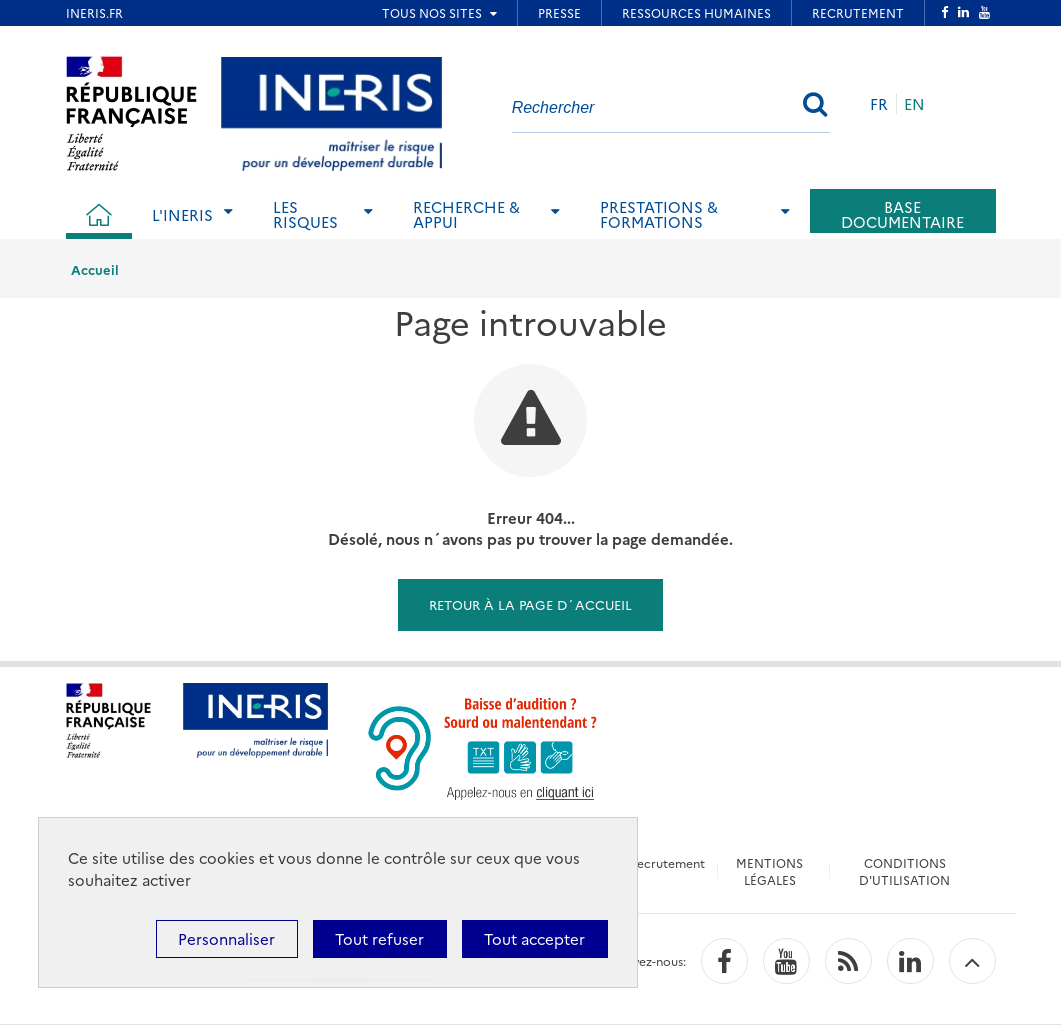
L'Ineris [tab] (182, 214)
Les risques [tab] (305, 214)
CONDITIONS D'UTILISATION (904, 871)
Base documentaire (902, 214)
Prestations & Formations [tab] (659, 214)
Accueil (95, 269)
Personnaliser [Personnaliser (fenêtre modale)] (226, 938)
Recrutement (667, 862)
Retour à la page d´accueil (530, 604)
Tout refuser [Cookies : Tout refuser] (379, 938)
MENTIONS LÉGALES (769, 871)
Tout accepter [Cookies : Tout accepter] (534, 938)
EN (914, 103)
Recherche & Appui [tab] (466, 214)
